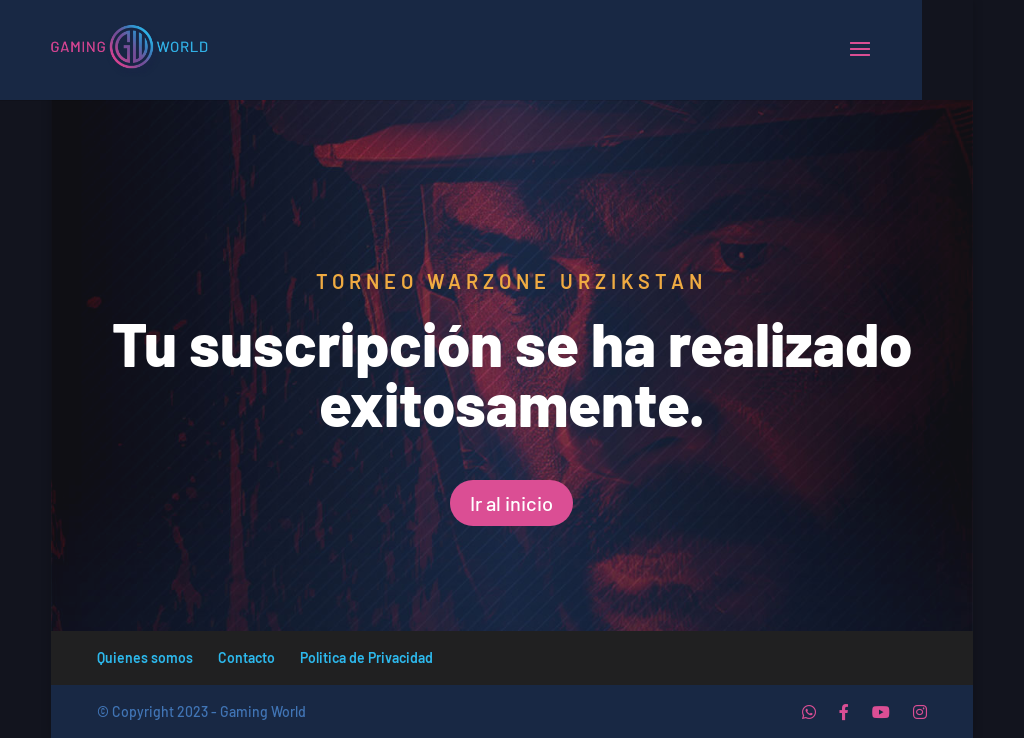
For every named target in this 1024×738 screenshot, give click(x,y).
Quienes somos (145, 657)
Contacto (246, 657)
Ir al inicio (511, 503)
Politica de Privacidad (366, 657)
